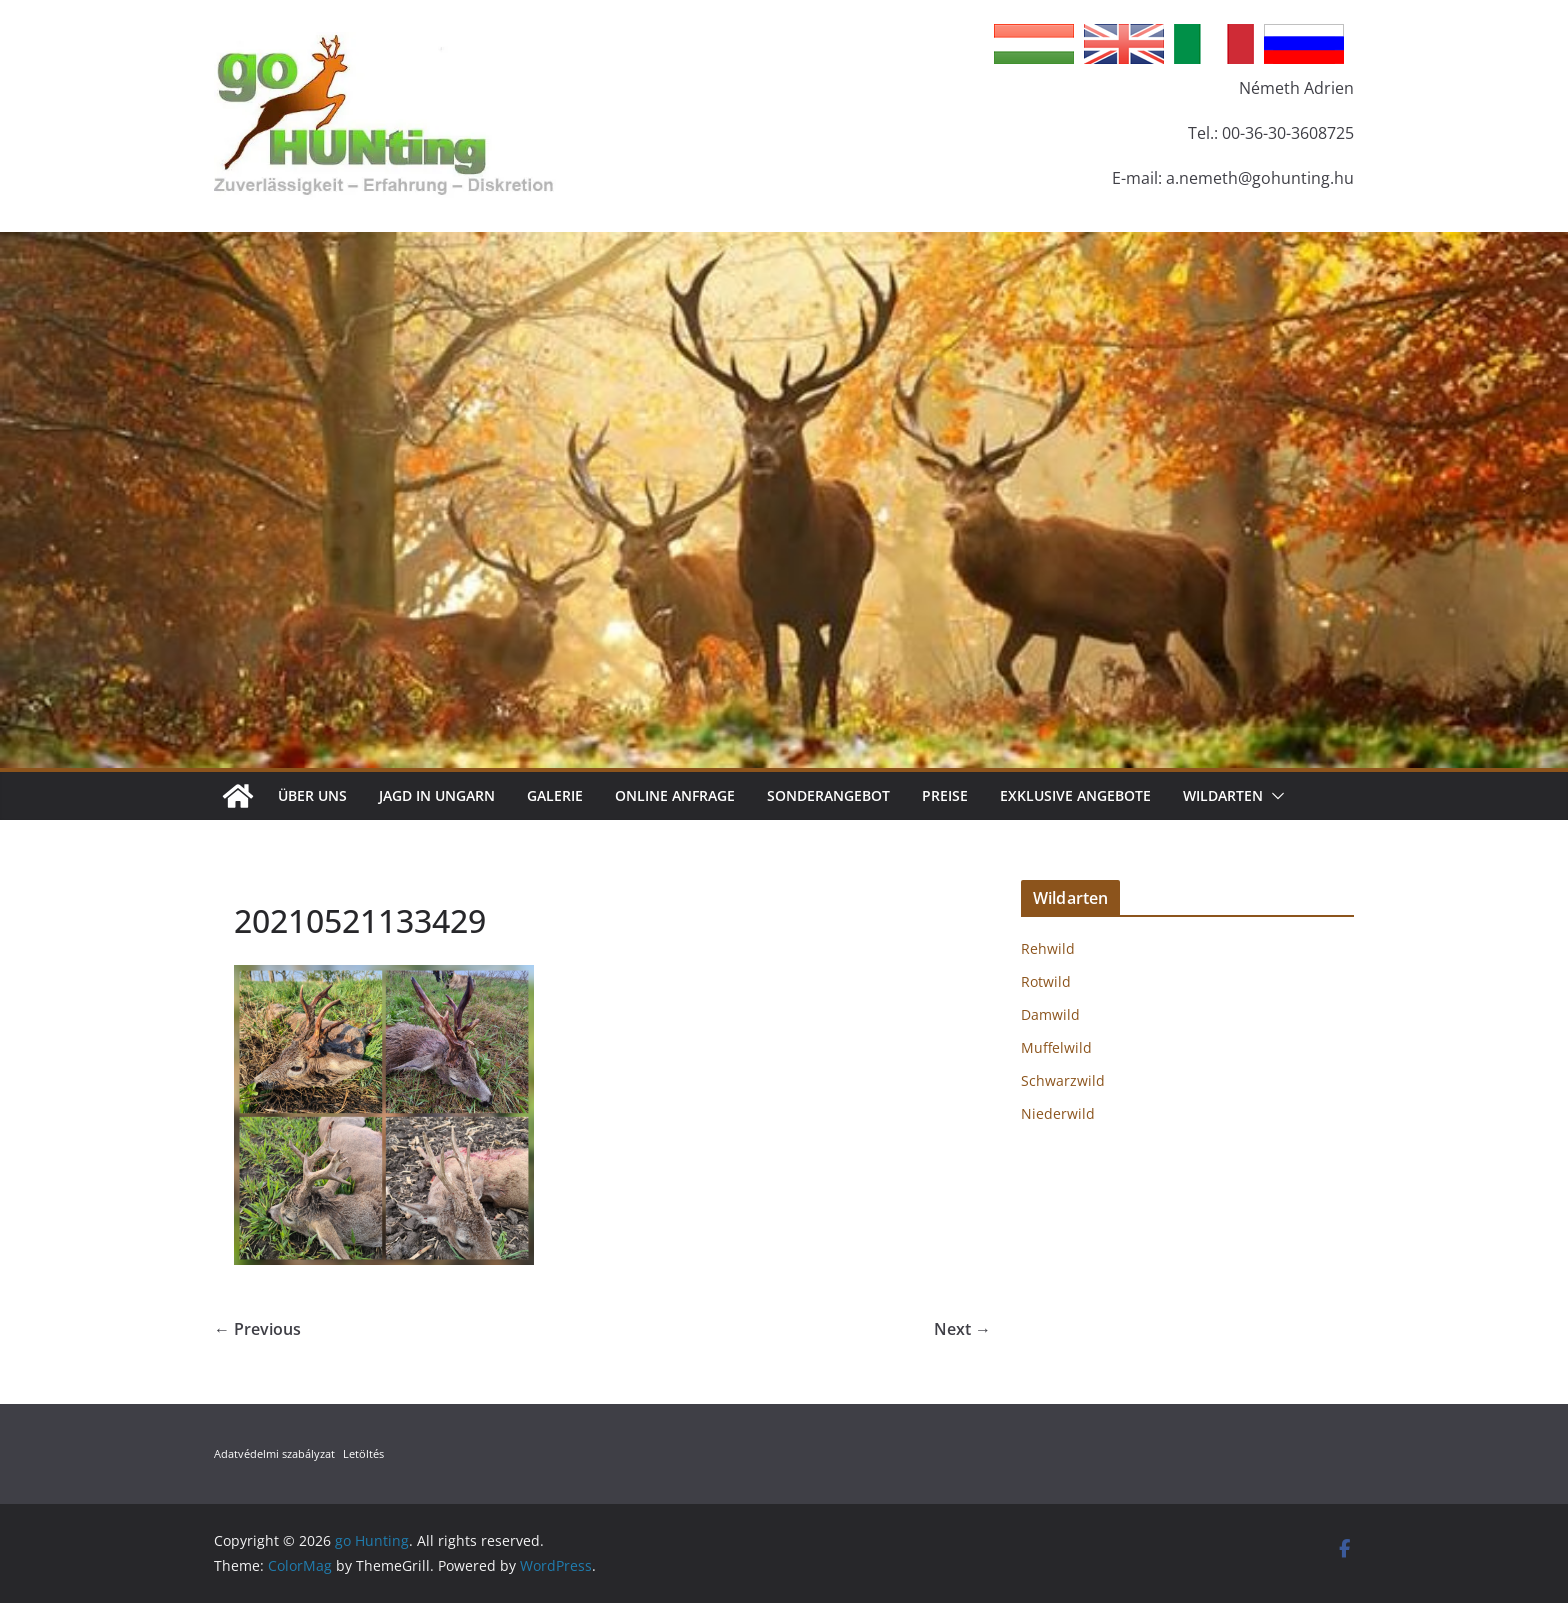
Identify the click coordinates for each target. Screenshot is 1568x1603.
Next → (962, 1329)
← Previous (257, 1329)
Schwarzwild (1063, 1080)
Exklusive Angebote (1075, 795)
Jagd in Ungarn (437, 795)
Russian (1304, 44)
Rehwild (1048, 948)
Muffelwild (1056, 1047)
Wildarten (1223, 795)
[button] (1274, 796)
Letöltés (363, 1453)
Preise (945, 795)
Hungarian (1034, 44)
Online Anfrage (675, 795)
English (1124, 44)
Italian (1214, 44)
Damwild (1050, 1014)
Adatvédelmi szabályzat (274, 1453)
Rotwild (1046, 981)
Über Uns (312, 795)
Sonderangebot (828, 795)
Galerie (555, 795)
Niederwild (1058, 1113)
